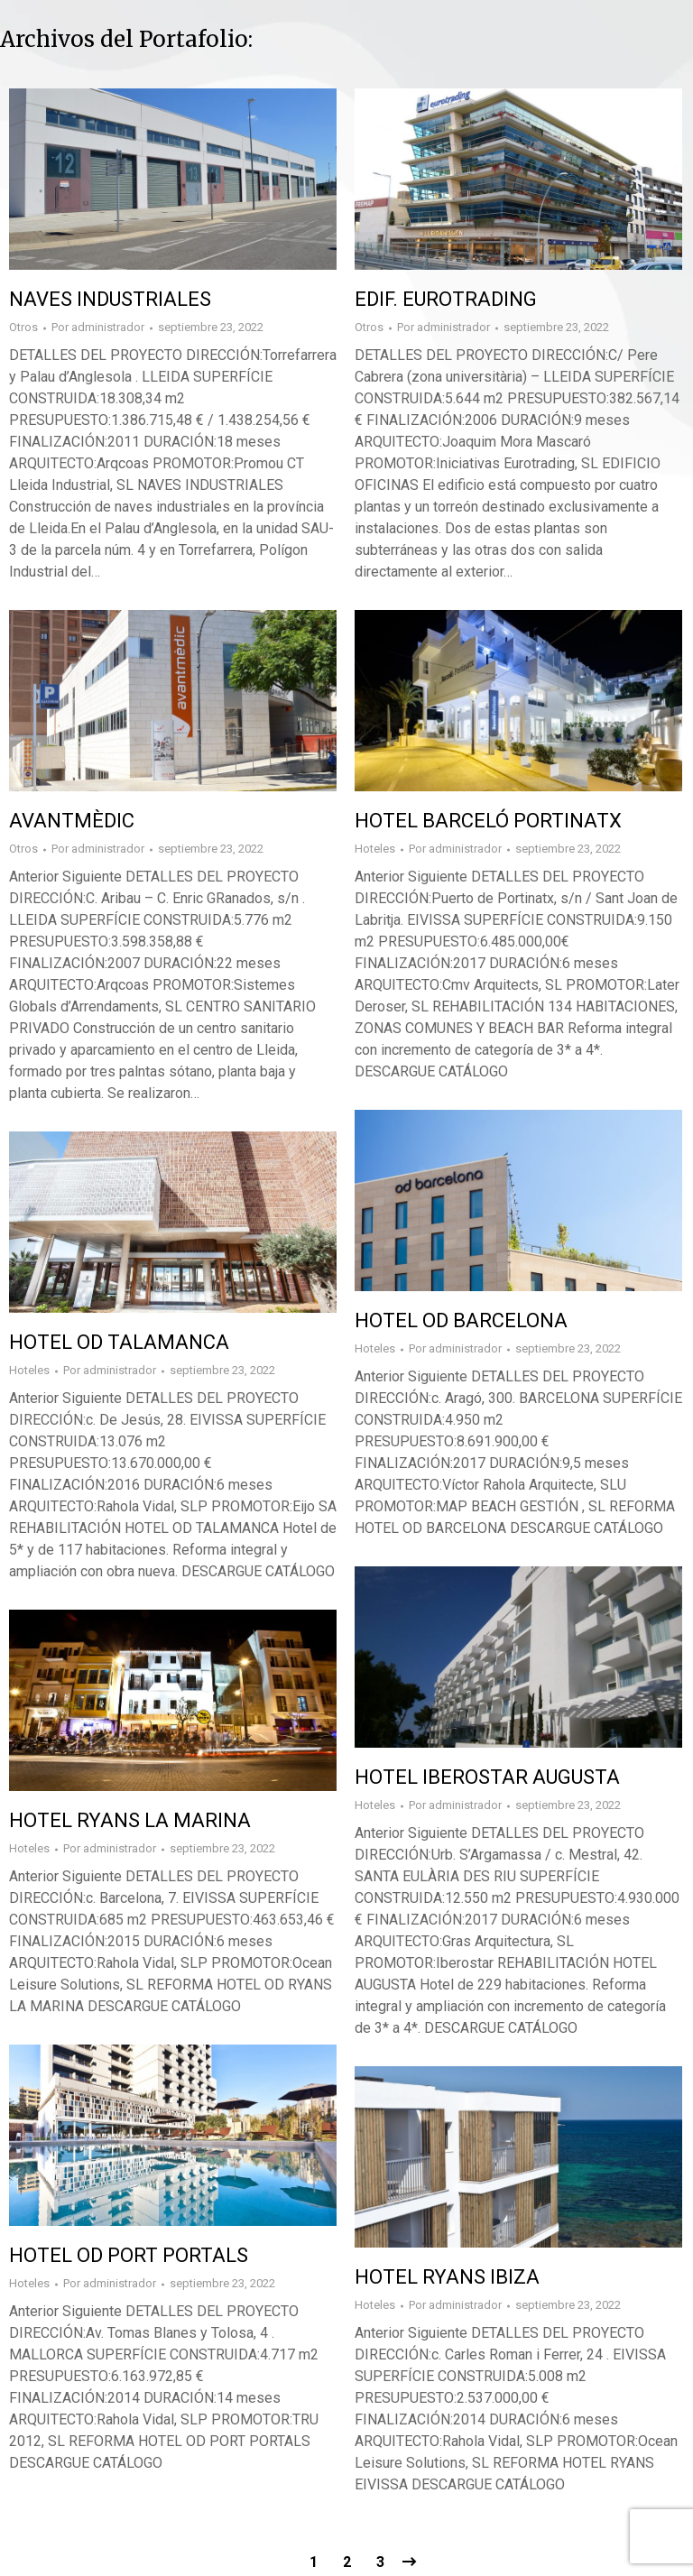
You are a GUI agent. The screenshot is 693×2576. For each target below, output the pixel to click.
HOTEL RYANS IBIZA (447, 2277)
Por (97, 327)
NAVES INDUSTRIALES (110, 299)
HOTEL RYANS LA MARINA (130, 1820)
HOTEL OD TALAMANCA (119, 1342)
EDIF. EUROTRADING (446, 299)
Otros (23, 327)
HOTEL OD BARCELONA (461, 1320)
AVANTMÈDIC (71, 820)
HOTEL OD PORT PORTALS (128, 2255)
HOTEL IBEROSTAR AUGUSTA (487, 1777)
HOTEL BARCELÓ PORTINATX (488, 820)
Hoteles (375, 848)
